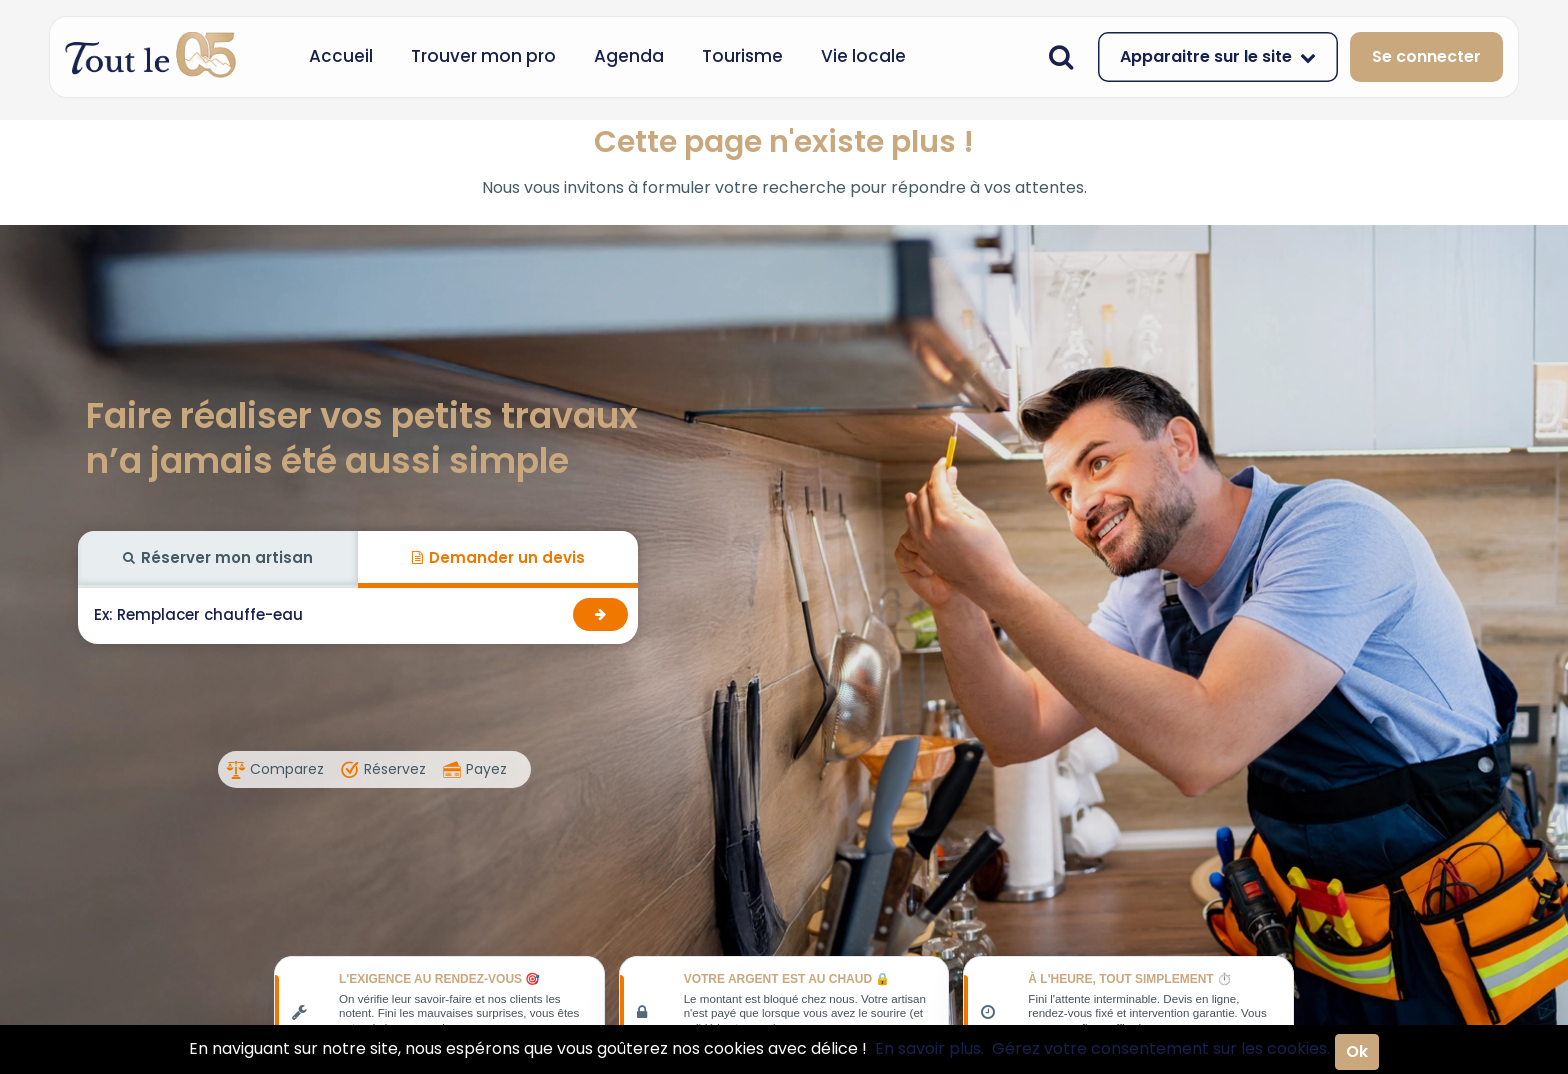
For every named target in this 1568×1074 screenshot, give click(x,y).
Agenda (629, 56)
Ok (1357, 1051)
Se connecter (1426, 56)
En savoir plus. (929, 1048)
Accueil (341, 56)
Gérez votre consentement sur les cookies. (1161, 1048)
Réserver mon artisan (218, 557)
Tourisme (742, 56)
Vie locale (863, 56)
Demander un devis (498, 557)
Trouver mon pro (483, 56)
